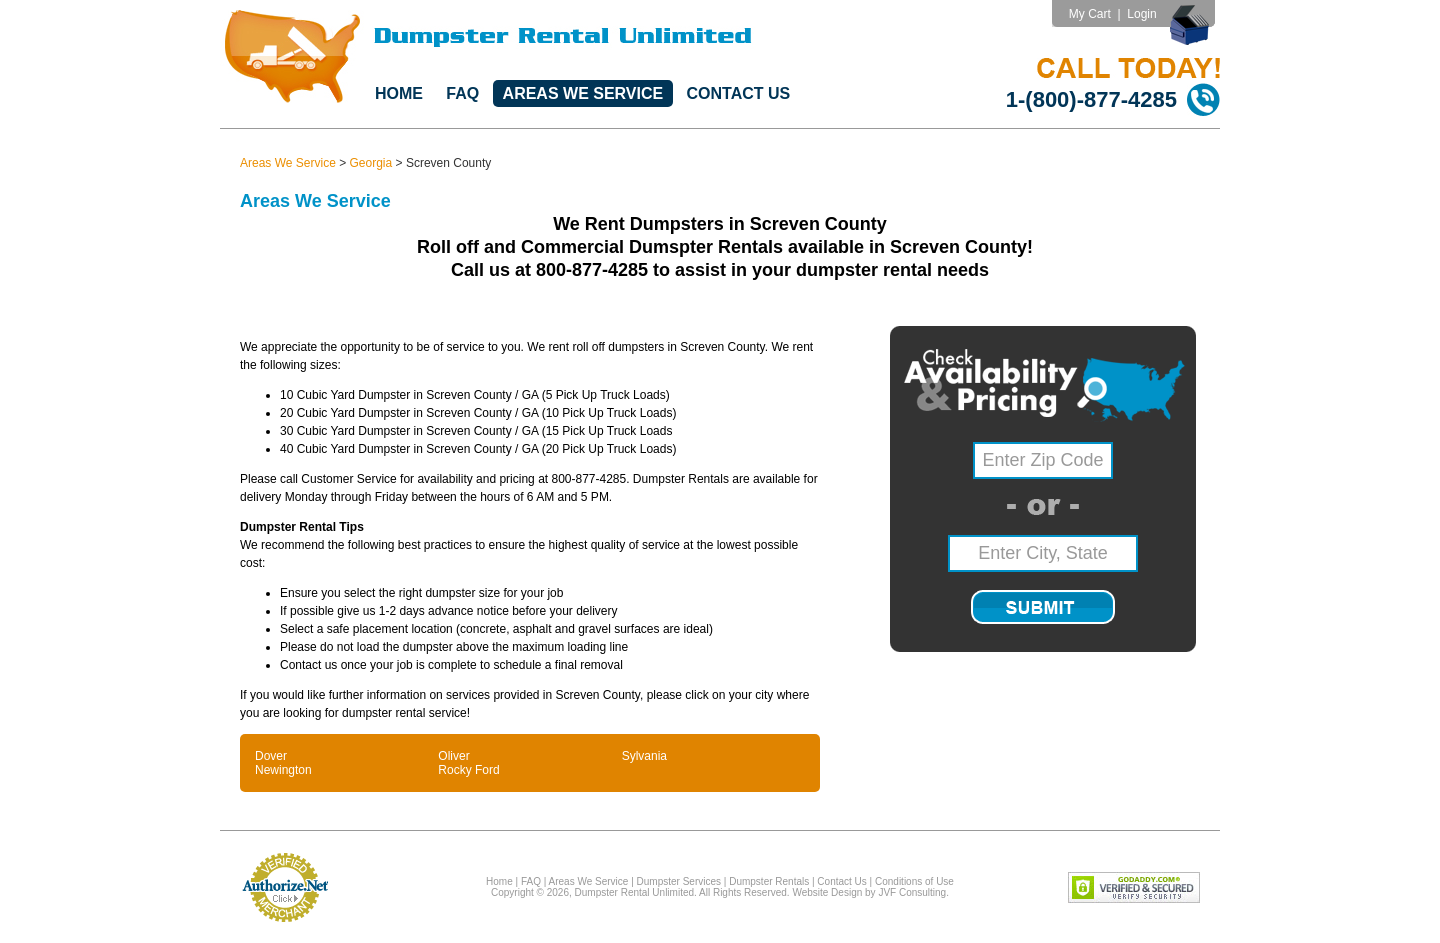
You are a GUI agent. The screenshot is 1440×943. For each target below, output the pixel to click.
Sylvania (644, 756)
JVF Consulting (912, 892)
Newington (283, 770)
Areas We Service (583, 93)
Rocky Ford (468, 770)
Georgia (371, 163)
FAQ (462, 93)
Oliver (453, 756)
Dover (271, 756)
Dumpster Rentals (769, 881)
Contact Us (739, 93)
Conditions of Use (914, 881)
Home (399, 93)
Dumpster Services (679, 881)
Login (1141, 14)
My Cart (1090, 14)
